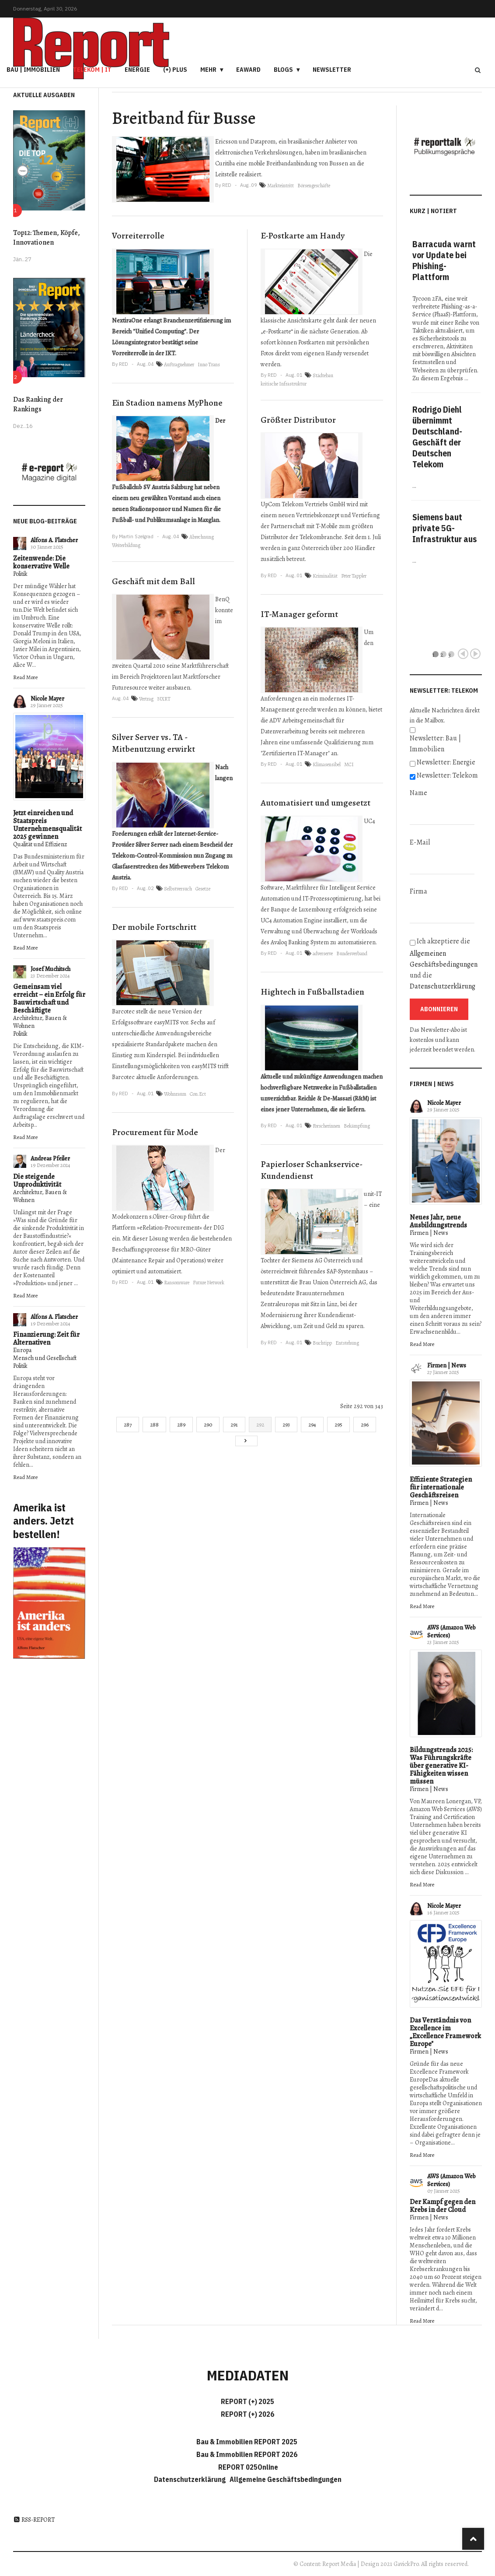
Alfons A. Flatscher (54, 540)
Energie (137, 70)
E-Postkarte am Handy (303, 236)
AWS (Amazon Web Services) (451, 1631)
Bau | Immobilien (33, 70)
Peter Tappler (353, 576)
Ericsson (226, 141)
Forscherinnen (326, 1126)
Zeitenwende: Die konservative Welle (41, 562)
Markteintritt (280, 185)
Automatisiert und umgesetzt (315, 803)
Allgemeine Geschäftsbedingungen (286, 2479)
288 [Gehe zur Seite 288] (154, 1424)
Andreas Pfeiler (50, 1158)
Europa (22, 1350)
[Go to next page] (246, 1441)
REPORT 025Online (247, 2467)
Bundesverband (351, 953)
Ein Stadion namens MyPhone (167, 403)
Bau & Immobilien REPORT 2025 (246, 2441)
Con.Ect (198, 1094)
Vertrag (146, 699)
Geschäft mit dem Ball (153, 581)
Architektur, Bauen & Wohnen (40, 1022)
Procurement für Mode (155, 1132)
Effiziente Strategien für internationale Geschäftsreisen (441, 1487)
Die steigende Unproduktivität (37, 1180)
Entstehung (347, 1343)
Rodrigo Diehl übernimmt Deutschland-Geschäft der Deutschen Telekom (437, 437)
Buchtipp (322, 1343)
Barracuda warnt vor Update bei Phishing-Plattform (444, 260)
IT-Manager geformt (299, 614)
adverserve (323, 953)
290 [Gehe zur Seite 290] (208, 1424)
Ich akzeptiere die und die (444, 963)
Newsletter (332, 70)
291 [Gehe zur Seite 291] (234, 1424)
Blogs (283, 70)
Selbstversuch (178, 889)
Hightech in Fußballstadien (312, 992)
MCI (349, 764)
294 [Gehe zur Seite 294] (312, 1424)
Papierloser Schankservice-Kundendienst (312, 1170)
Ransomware (176, 1282)
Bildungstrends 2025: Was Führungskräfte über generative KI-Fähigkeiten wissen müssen (441, 1765)
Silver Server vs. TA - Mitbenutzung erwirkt (153, 743)
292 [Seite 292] (260, 1424)
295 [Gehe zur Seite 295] (338, 1424)
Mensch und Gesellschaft (45, 1358)
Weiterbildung (126, 545)
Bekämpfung (357, 1126)
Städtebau (323, 375)
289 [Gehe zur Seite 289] (181, 1424)
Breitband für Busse (184, 118)
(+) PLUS (175, 70)
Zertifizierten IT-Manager (295, 753)
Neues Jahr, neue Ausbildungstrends (438, 1221)
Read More (25, 677)
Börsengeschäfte (313, 185)
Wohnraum (175, 1094)
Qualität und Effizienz (40, 844)
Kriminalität (325, 576)
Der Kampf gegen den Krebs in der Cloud (442, 2206)
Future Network (208, 1282)
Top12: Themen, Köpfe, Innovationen (46, 237)
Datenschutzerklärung (442, 986)
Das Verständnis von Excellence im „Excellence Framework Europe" (445, 2032)
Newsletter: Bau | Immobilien (435, 743)
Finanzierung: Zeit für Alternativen (46, 1338)
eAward (248, 70)
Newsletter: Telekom (447, 775)
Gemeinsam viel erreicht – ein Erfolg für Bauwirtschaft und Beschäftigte (49, 998)
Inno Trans (209, 364)
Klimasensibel (327, 764)
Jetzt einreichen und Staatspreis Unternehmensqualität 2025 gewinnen (47, 824)
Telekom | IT (92, 70)
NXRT (164, 699)
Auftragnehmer (179, 364)
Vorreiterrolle (138, 236)
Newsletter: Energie (446, 762)
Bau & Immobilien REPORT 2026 (246, 2454)
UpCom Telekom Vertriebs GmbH (303, 504)
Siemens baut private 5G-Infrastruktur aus (444, 528)
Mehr (208, 70)
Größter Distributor (298, 420)
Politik (20, 574)
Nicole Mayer (47, 698)
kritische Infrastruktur (284, 384)
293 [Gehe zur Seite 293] (286, 1424)
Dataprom (262, 141)
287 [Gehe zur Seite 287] (128, 1424)
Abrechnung (201, 537)
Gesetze (202, 889)
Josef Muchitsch (50, 969)
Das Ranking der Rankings (38, 404)
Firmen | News (429, 1233)
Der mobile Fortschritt (154, 927)
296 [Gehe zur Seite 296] (365, 1424)
